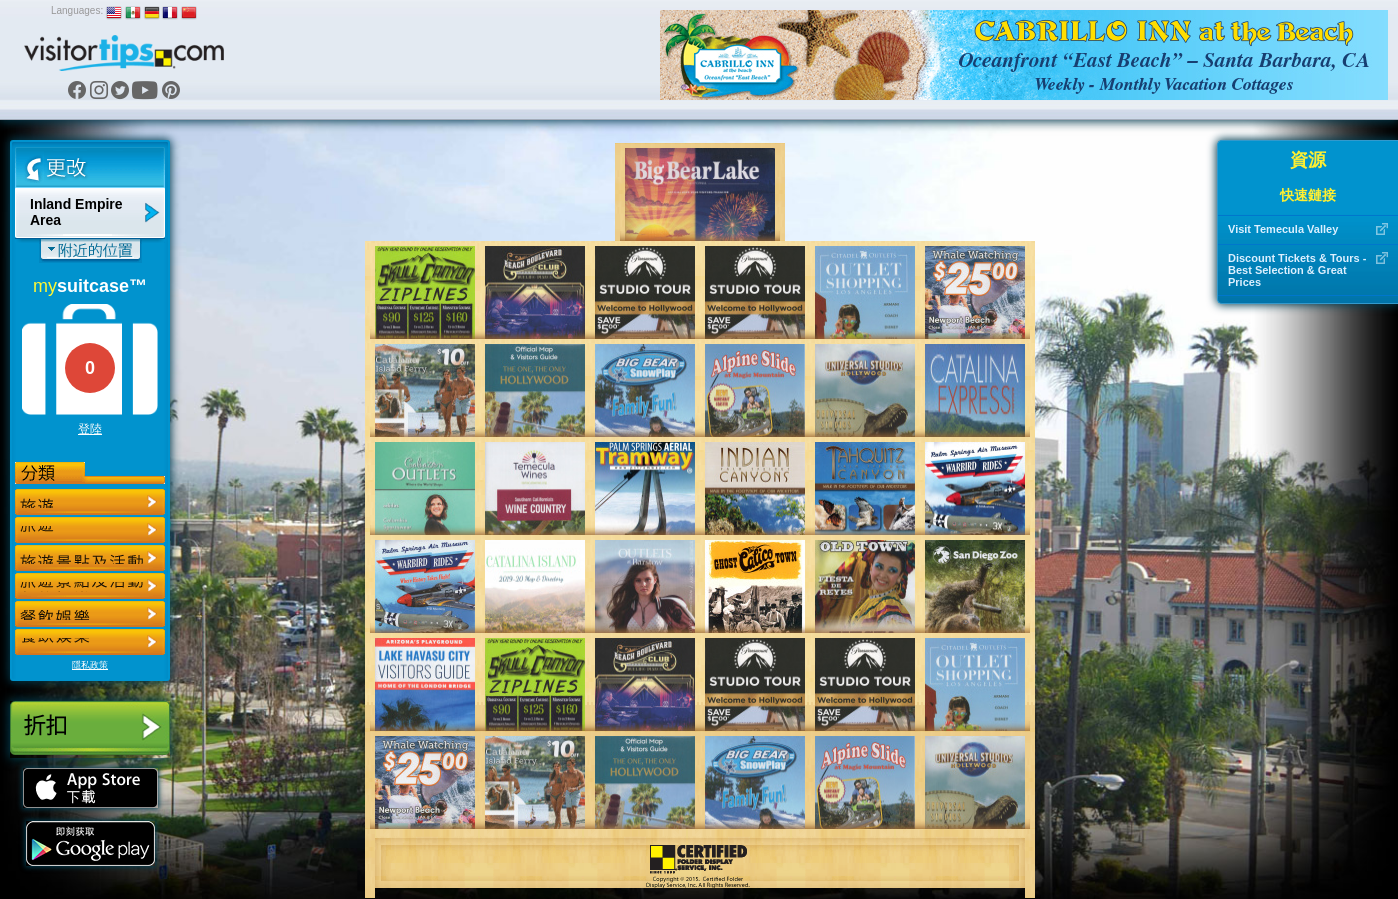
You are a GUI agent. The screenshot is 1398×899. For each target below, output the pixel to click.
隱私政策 (90, 665)
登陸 (90, 429)
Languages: (77, 10)
